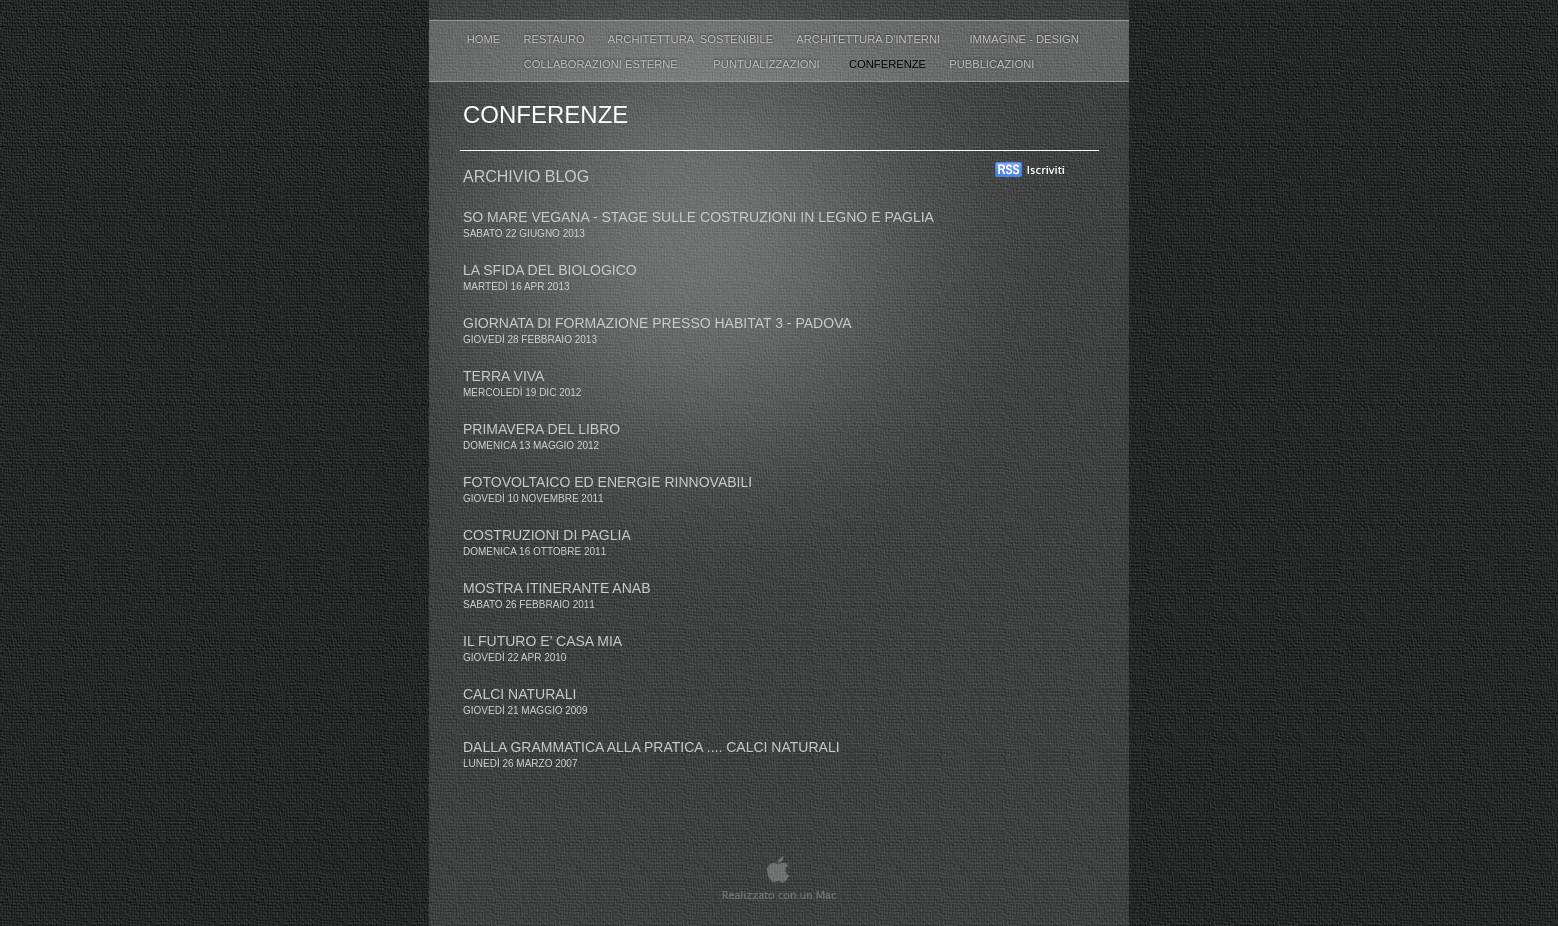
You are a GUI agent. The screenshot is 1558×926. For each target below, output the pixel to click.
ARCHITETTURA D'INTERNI (872, 39)
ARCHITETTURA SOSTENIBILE (692, 39)
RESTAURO (555, 39)
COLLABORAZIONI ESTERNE (604, 64)
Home (485, 39)
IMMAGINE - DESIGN (1030, 39)
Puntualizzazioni (766, 64)
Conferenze (889, 64)
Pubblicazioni (991, 64)
